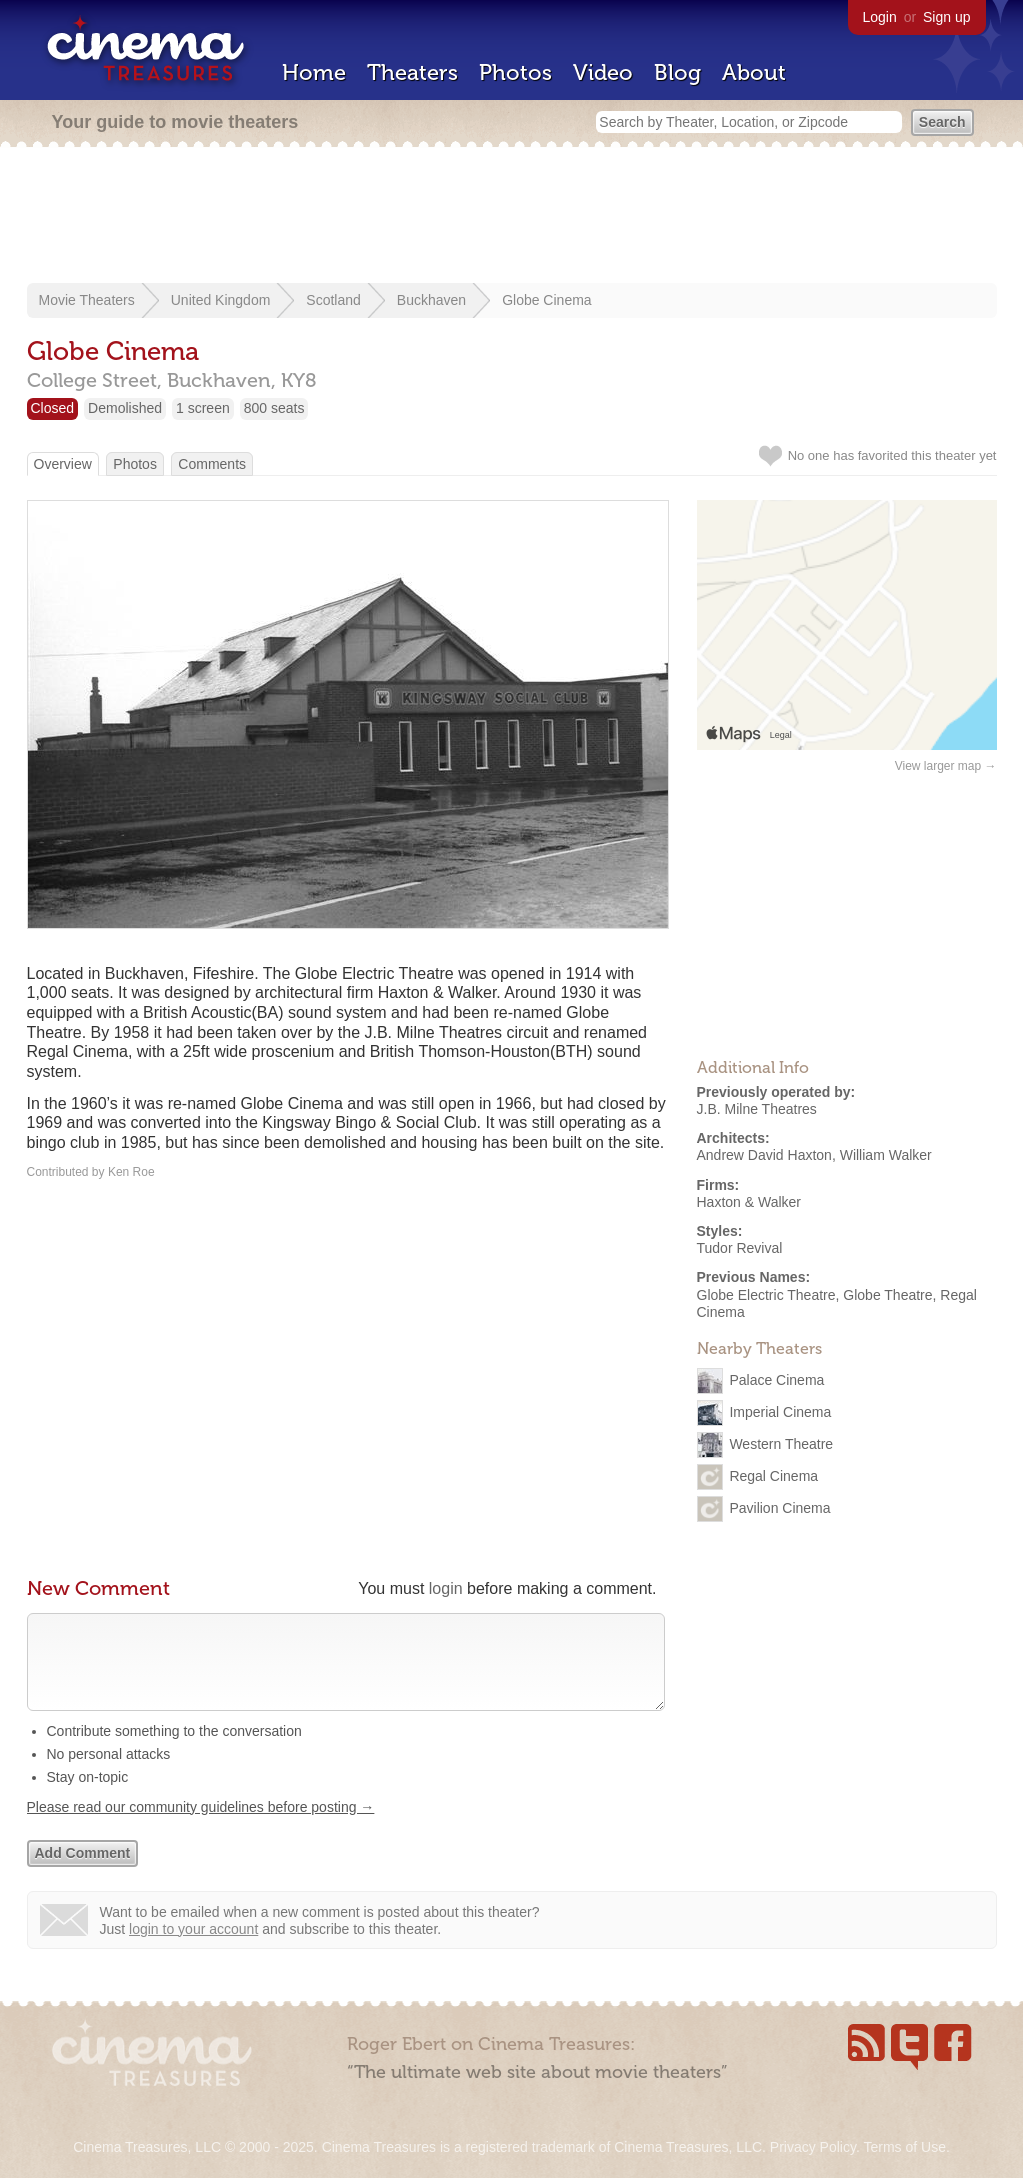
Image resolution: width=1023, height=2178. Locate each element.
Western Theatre (781, 1443)
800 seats (274, 408)
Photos (515, 72)
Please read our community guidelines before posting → (201, 1827)
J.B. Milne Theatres (757, 1109)
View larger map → (946, 766)
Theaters (412, 72)
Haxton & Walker (749, 1202)
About (754, 72)
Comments (212, 464)
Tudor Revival (740, 1248)
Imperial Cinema (780, 1411)
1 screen (203, 408)
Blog (677, 72)
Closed (53, 408)
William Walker (886, 1155)
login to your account (193, 1949)
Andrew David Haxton (764, 1155)
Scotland (333, 300)
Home (314, 72)
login (446, 1588)
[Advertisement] (512, 217)
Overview (63, 464)
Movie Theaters (87, 300)
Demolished (125, 408)
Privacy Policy (813, 2147)
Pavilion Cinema (779, 1507)
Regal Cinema (773, 1475)
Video (603, 72)
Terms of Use (904, 2147)
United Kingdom (221, 300)
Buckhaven (431, 300)
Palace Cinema (776, 1379)
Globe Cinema (547, 300)
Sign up (946, 17)
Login (880, 17)
